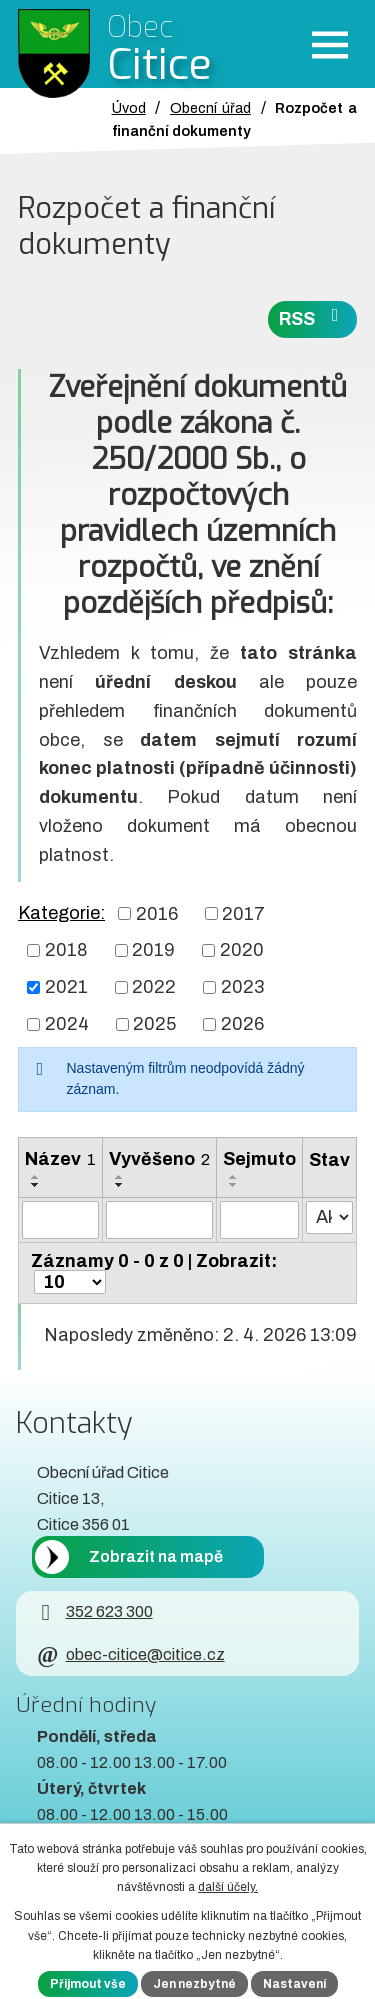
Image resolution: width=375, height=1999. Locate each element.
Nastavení (294, 1984)
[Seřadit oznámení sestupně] (36, 1185)
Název (60, 1159)
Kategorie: (61, 913)
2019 (153, 950)
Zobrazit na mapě (156, 1556)
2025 (154, 1024)
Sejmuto (259, 1159)
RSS (313, 317)
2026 (242, 1024)
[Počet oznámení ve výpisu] (70, 1282)
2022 (154, 987)
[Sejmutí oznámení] (259, 1220)
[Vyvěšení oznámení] (159, 1220)
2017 (243, 913)
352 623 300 (94, 1611)
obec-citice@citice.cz (130, 1654)
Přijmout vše (88, 1984)
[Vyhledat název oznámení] (60, 1220)
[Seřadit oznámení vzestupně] (36, 1177)
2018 (66, 950)
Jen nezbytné (194, 1984)
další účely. (228, 1887)
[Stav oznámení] (329, 1217)
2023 (242, 987)
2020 (242, 950)
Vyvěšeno (159, 1159)
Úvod (129, 108)
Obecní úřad (210, 108)
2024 (67, 1024)
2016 (157, 913)
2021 (66, 987)
